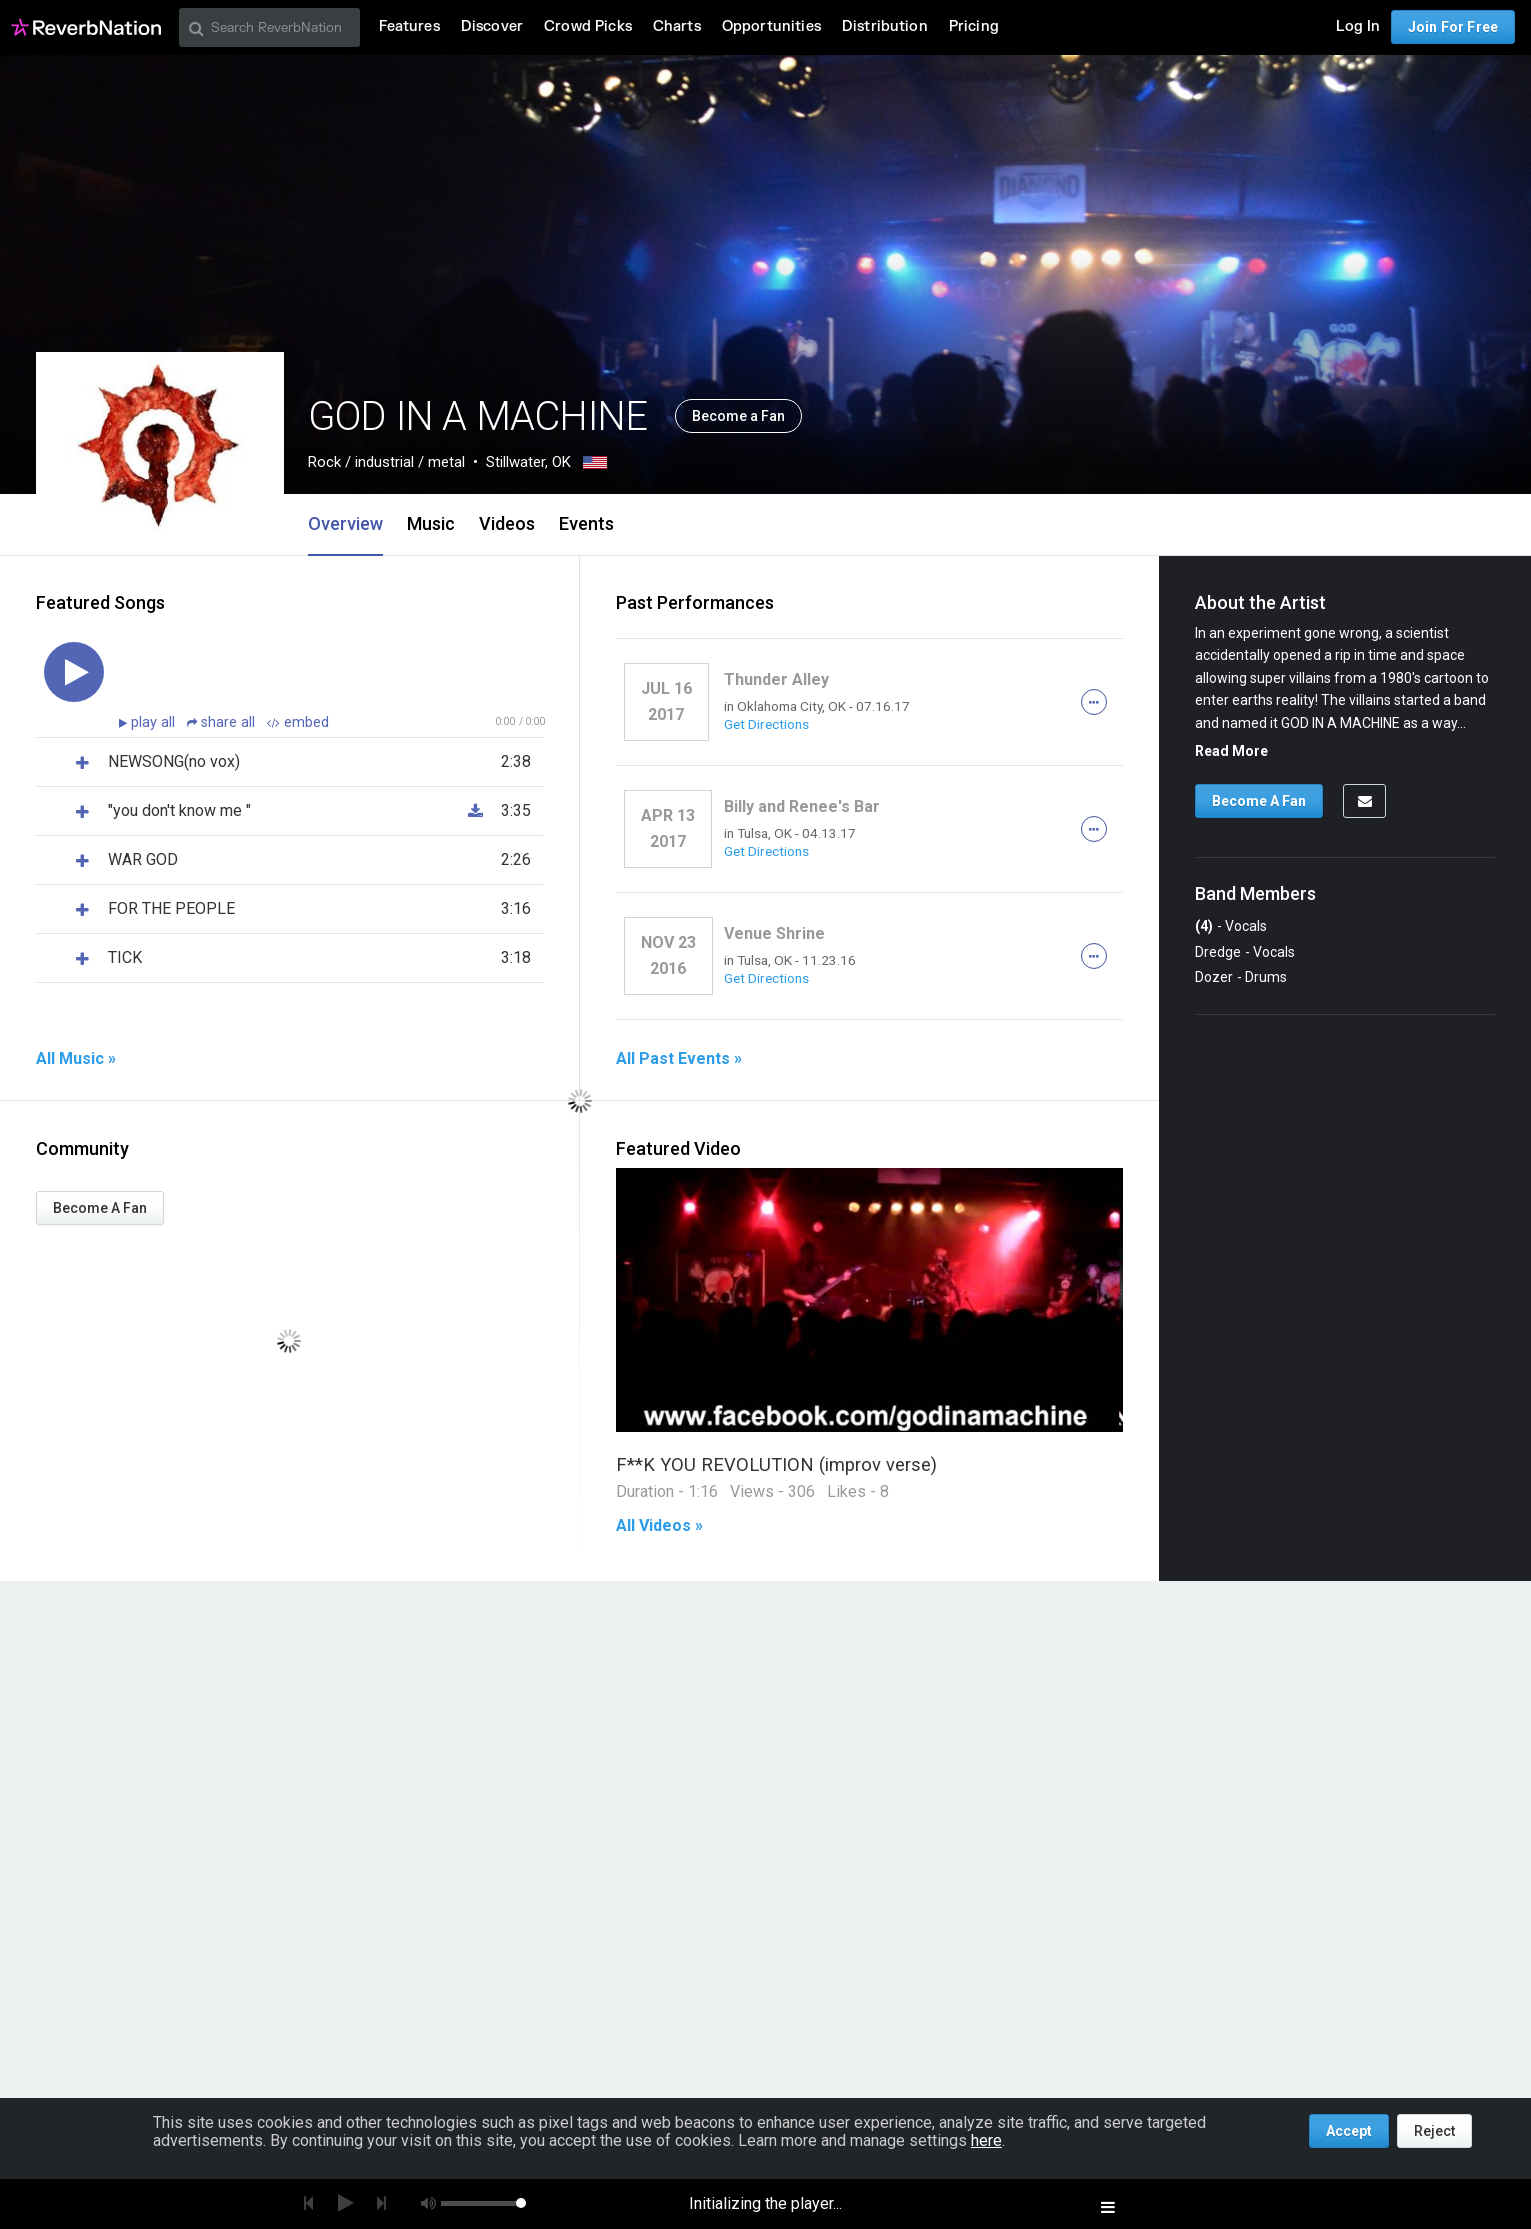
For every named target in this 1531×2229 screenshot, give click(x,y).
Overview (345, 523)
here (986, 2140)
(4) (1204, 926)
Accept (1349, 2131)
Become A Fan (100, 1208)
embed (298, 722)
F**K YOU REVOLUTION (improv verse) (776, 1464)
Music (431, 523)
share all (223, 722)
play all (155, 722)
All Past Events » (679, 1059)
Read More (1231, 751)
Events (586, 523)
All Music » (76, 1059)
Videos (507, 523)
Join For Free (1453, 27)
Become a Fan (738, 416)
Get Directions (766, 724)
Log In (1358, 26)
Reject (1434, 2131)
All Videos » (659, 1526)
